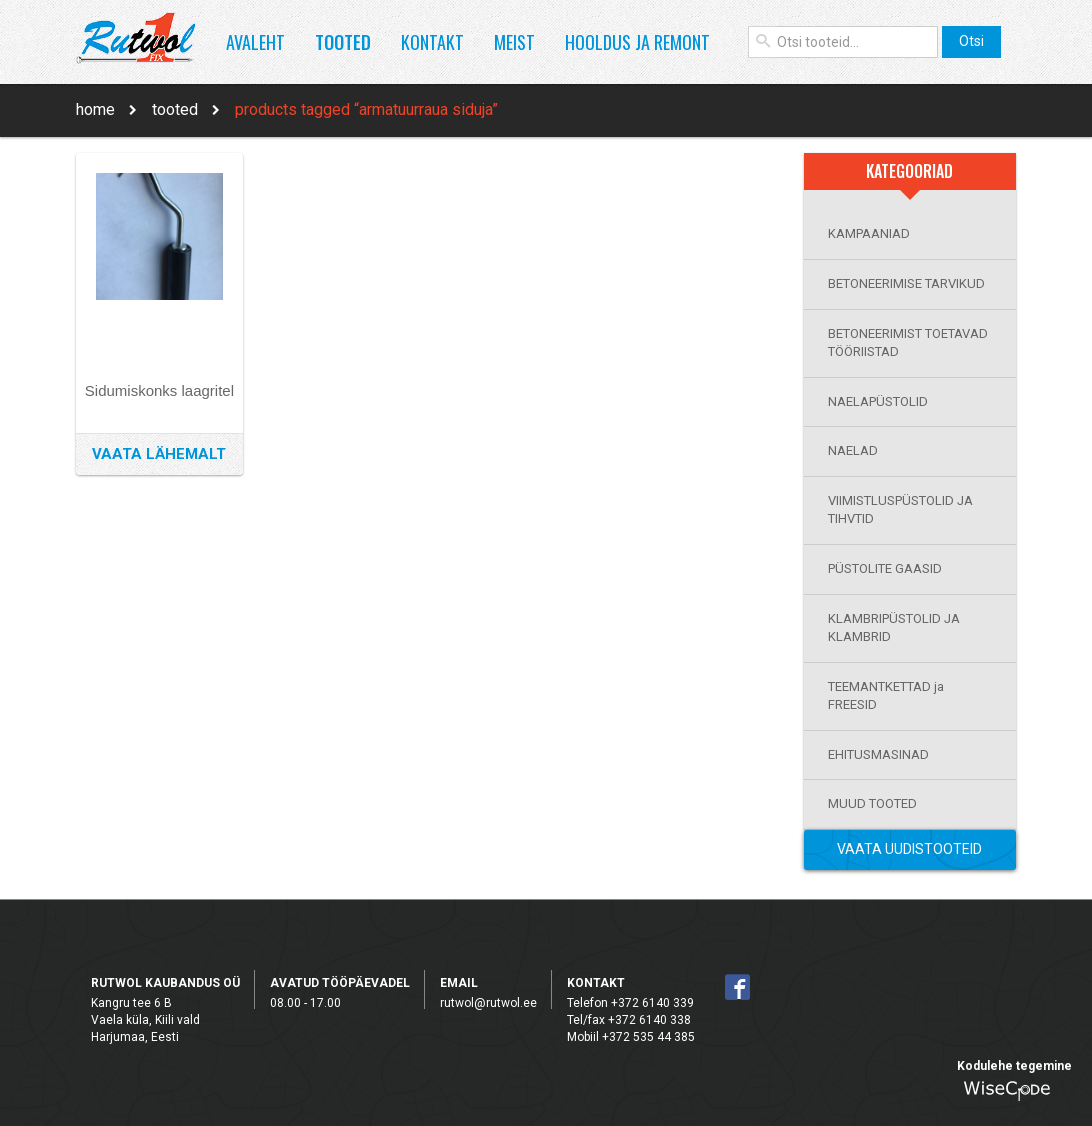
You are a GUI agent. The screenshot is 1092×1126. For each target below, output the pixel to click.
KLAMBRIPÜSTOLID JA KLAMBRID (894, 628)
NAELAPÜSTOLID (878, 401)
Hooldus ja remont (637, 42)
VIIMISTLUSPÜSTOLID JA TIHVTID (900, 510)
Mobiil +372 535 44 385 (631, 1037)
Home (95, 109)
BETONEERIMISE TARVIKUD (906, 283)
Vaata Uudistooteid (909, 849)
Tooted (343, 42)
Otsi (971, 41)
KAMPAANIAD (869, 233)
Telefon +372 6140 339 (630, 1003)
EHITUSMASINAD (878, 754)
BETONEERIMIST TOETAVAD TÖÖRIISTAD (908, 343)
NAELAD (853, 450)
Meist (514, 42)
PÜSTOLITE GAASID (885, 568)
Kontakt (432, 42)
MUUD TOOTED (872, 803)
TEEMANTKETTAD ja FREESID (886, 696)
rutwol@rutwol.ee (488, 1003)
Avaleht (255, 42)
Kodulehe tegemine (1014, 1066)
